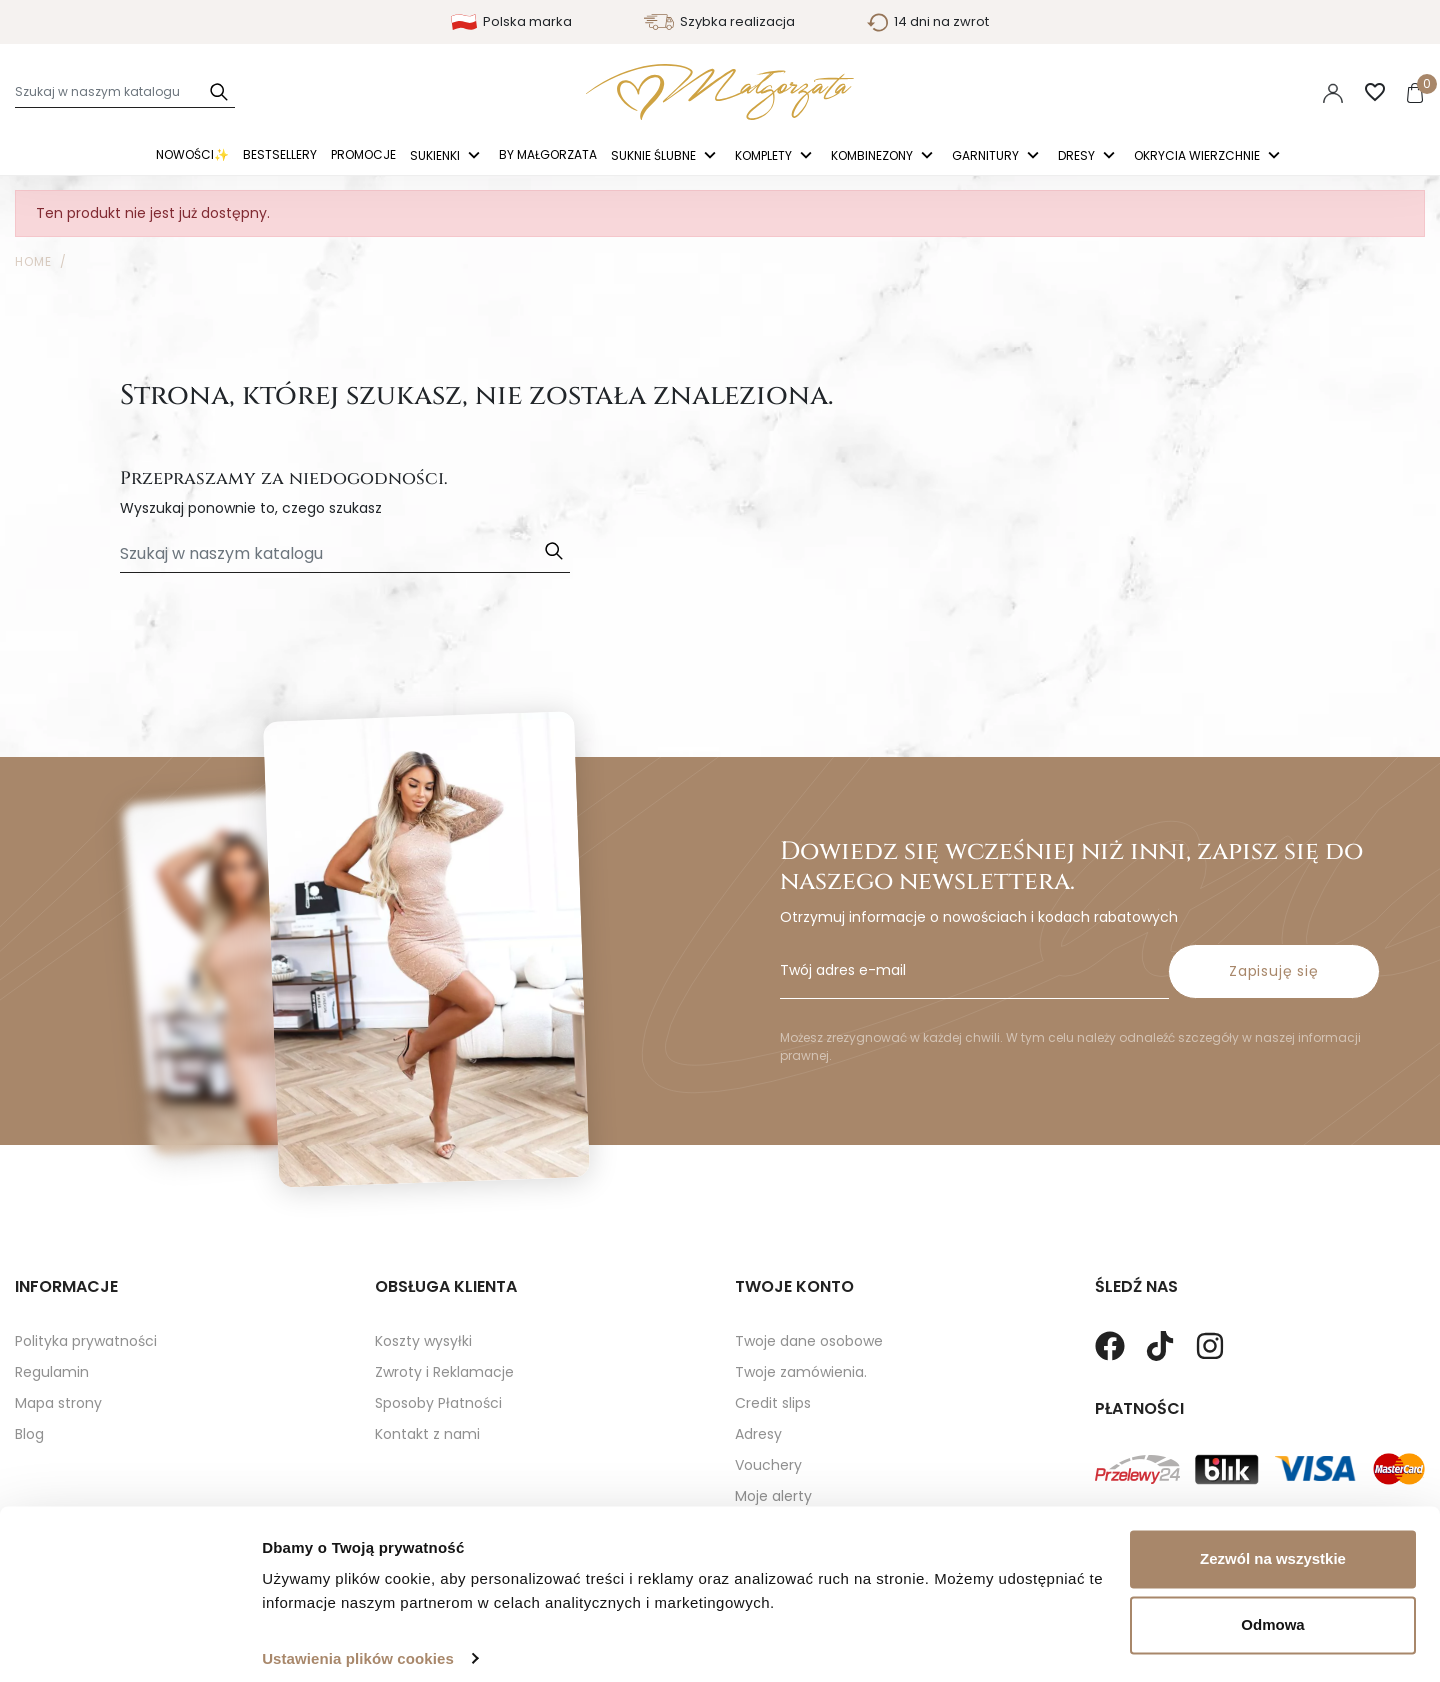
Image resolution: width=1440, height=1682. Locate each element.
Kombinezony (873, 156)
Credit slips (773, 1403)
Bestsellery (280, 154)
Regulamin (52, 1372)
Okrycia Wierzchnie (1198, 156)
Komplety (765, 156)
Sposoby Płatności (438, 1403)
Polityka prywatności (86, 1341)
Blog (29, 1434)
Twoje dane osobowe (809, 1341)
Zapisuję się (1274, 971)
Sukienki (436, 156)
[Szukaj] (125, 92)
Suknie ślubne (655, 156)
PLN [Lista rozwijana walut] (1275, 92)
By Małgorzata (548, 154)
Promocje (363, 154)
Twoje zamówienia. (801, 1372)
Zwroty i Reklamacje (444, 1372)
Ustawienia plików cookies (358, 1642)
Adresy (758, 1434)
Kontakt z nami (427, 1434)
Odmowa (1272, 1608)
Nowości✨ (192, 154)
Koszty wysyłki (423, 1341)
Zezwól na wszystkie (1273, 1543)
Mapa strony (58, 1403)
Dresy (1078, 156)
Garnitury (987, 156)
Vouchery (768, 1465)
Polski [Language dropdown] (1205, 92)
